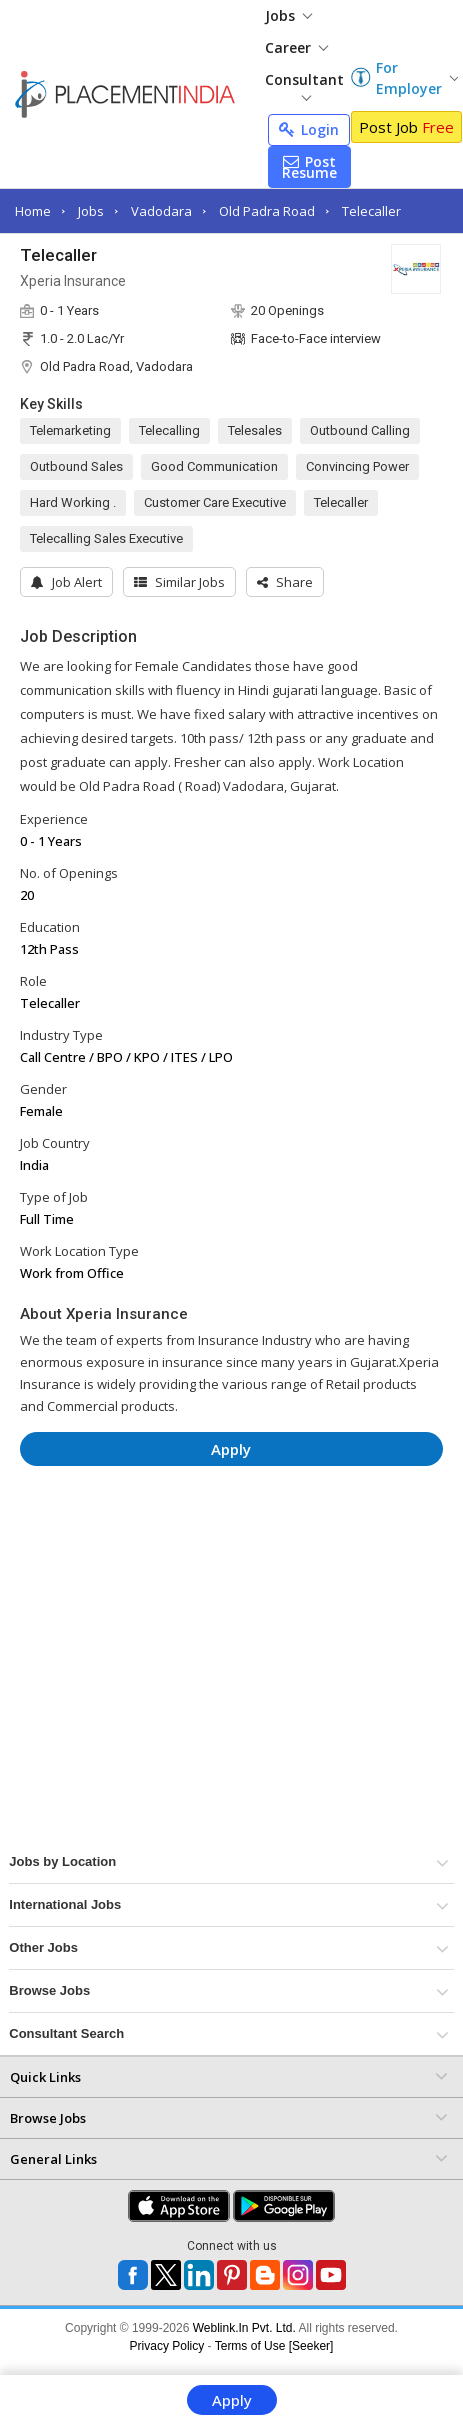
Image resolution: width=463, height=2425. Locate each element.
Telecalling (169, 430)
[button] (285, 582)
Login (309, 129)
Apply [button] (231, 1449)
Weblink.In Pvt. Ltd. (244, 2328)
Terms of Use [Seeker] (274, 2346)
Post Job (406, 127)
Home (33, 211)
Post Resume (309, 167)
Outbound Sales (76, 466)
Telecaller (371, 211)
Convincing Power (357, 466)
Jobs (288, 15)
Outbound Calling (360, 430)
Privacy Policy (167, 2346)
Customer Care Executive (215, 502)
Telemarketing (70, 430)
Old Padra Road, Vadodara (116, 366)
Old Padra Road (267, 211)
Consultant (304, 85)
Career (296, 47)
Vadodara (161, 211)
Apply (232, 2400)
